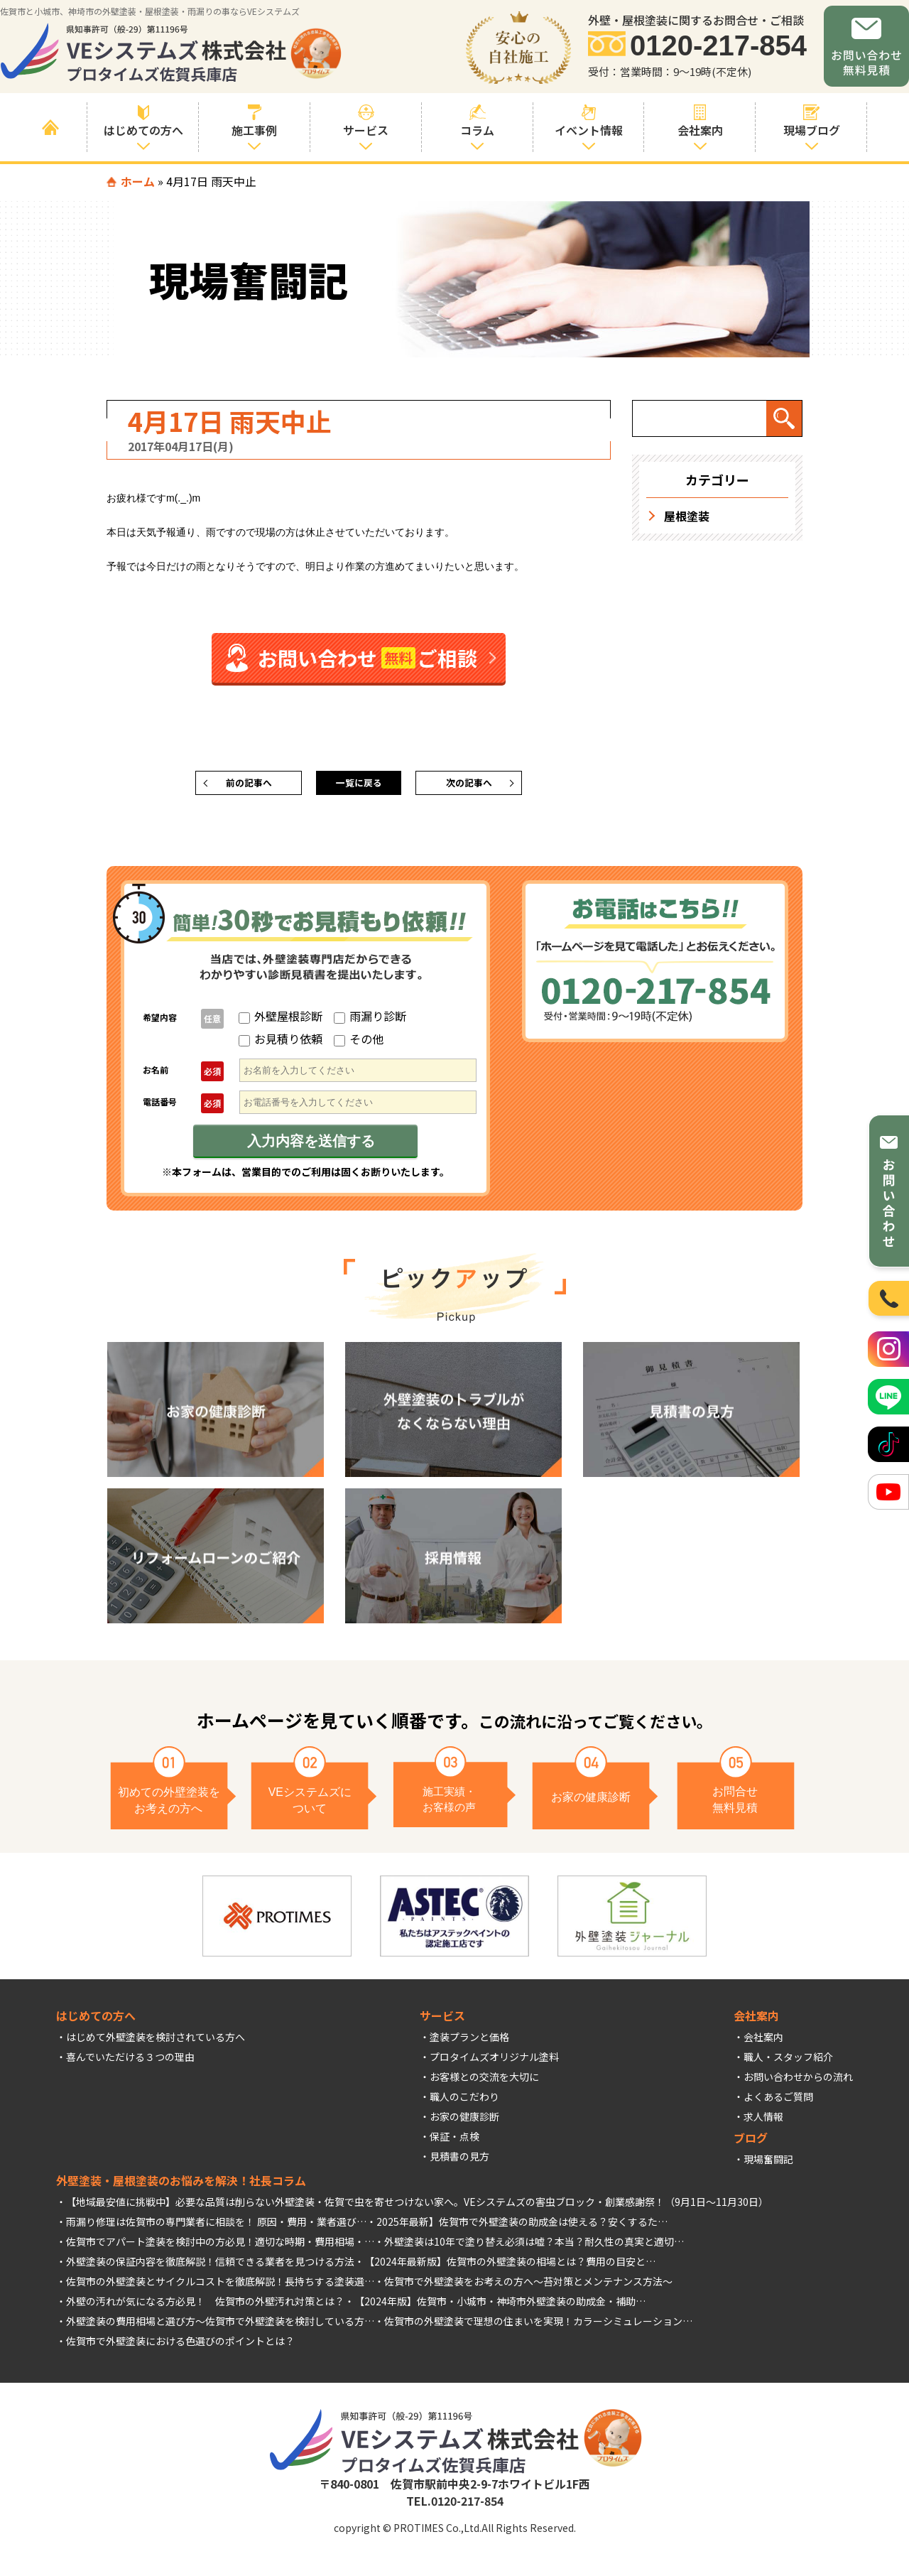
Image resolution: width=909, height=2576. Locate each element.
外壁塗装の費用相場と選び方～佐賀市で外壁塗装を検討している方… (220, 2327)
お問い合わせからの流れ (798, 2082)
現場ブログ (811, 121)
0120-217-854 (718, 45)
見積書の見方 (459, 2162)
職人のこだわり (464, 2102)
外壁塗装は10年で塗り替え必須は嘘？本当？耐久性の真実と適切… (534, 2247)
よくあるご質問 (778, 2102)
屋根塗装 (686, 515)
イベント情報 (589, 121)
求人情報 (763, 2122)
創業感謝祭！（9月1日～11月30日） (686, 2207)
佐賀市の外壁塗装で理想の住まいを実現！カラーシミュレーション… (538, 2327)
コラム (477, 121)
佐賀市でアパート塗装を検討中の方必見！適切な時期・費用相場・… (220, 2247)
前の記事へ (248, 785)
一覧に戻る (358, 785)
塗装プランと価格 (469, 2042)
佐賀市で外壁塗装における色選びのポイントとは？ (180, 2346)
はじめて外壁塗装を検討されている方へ (155, 2042)
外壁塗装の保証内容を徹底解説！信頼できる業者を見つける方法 (210, 2267)
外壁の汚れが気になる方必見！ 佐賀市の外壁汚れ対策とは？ (205, 2307)
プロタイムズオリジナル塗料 (494, 2062)
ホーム (138, 181)
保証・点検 (454, 2142)
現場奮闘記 (768, 2165)
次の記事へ (468, 785)
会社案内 (763, 2042)
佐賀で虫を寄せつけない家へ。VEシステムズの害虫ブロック (460, 2207)
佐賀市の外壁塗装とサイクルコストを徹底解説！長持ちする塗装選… (220, 2287)
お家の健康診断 (464, 2122)
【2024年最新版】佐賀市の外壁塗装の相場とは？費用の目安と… (509, 2267)
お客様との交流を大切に (484, 2082)
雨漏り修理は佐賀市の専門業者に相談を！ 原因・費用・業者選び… (216, 2227)
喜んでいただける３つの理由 (130, 2062)
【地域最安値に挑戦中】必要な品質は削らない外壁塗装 (190, 2207)
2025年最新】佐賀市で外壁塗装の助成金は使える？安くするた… (522, 2227)
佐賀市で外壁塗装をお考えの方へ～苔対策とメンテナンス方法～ (528, 2287)
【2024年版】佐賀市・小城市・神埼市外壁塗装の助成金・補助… (500, 2307)
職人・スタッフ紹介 (788, 2062)
